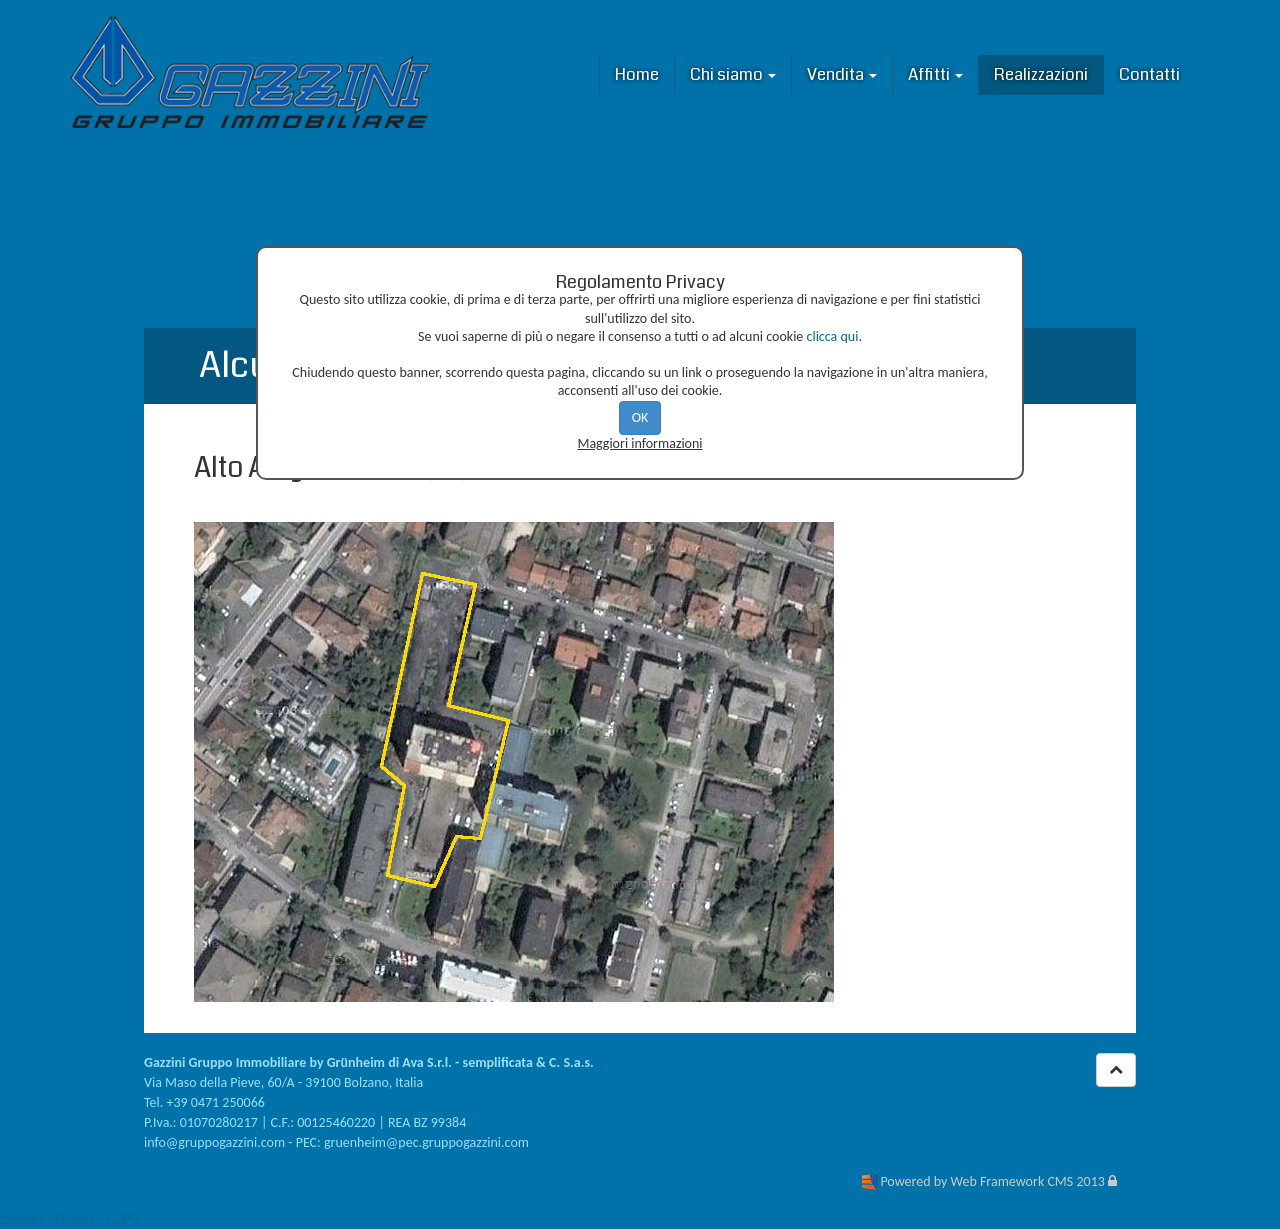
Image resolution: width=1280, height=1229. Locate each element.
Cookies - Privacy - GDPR (69, 1219)
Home (637, 74)
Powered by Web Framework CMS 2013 (992, 1181)
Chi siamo (733, 74)
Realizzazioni (1041, 74)
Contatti (1149, 74)
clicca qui (833, 336)
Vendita (842, 74)
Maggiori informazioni (639, 443)
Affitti (935, 74)
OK (640, 417)
